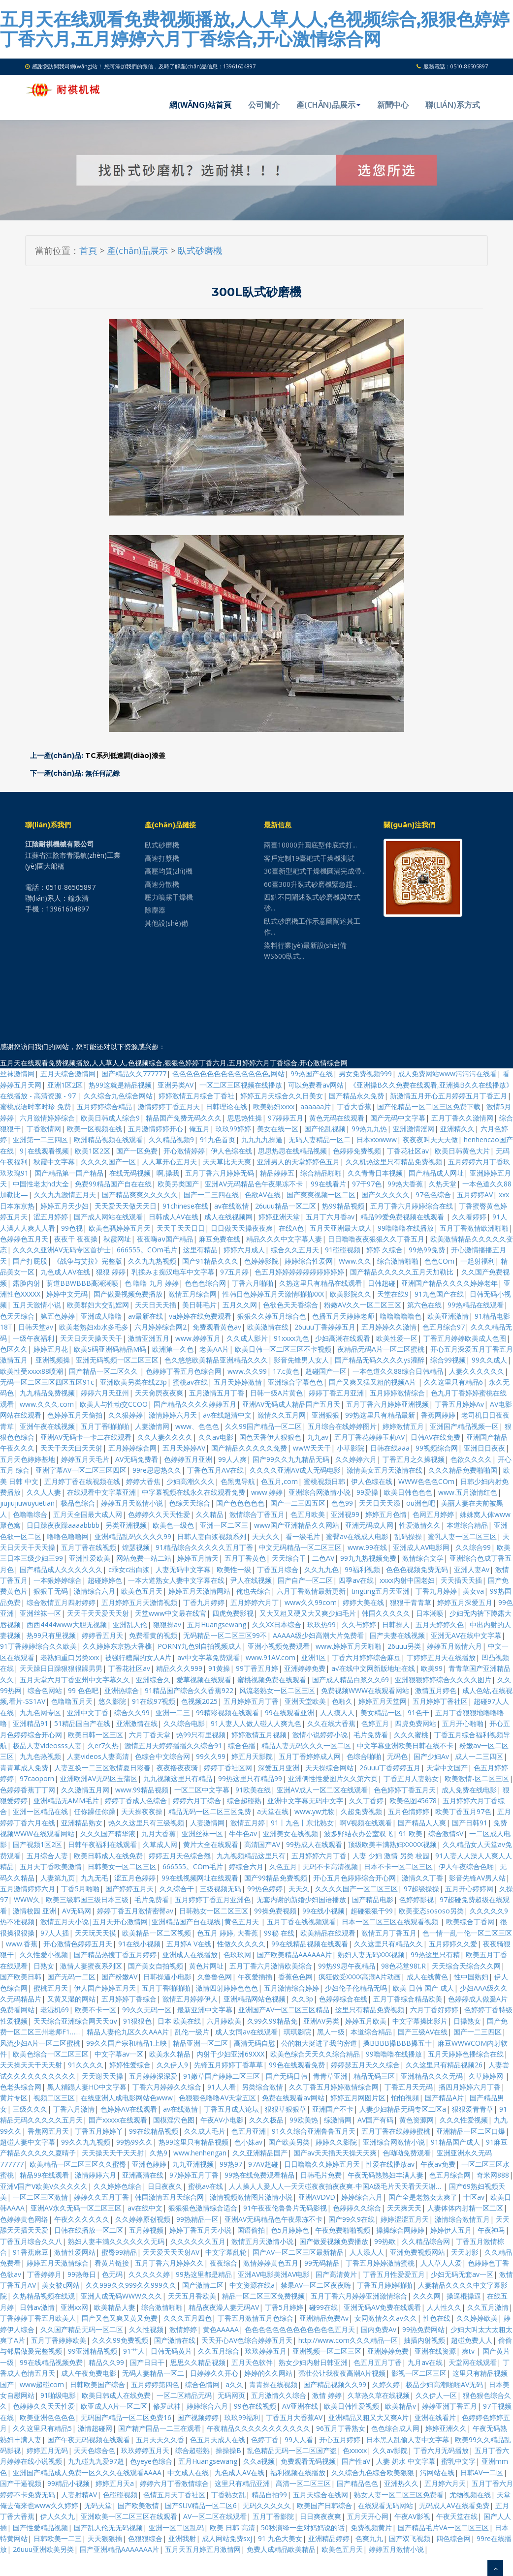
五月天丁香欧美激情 (51, 1866)
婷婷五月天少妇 (64, 1206)
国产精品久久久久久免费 (249, 1448)
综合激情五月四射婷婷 (61, 1602)
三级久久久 (30, 2109)
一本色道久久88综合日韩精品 (398, 1371)
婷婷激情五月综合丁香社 (196, 1095)
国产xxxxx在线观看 (118, 2119)
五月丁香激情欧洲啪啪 (474, 1228)
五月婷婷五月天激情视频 (139, 1602)
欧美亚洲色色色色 (47, 2417)
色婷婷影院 (261, 1261)
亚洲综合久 (153, 1679)
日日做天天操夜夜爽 (242, 1228)
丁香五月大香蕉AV (294, 2417)
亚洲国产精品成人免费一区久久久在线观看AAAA (87, 2472)
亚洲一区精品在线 (40, 1811)
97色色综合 (433, 1194)
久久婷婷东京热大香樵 (117, 1646)
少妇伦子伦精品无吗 (356, 1988)
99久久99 (210, 1756)
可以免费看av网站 (316, 1085)
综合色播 (242, 1745)
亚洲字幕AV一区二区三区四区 (81, 1470)
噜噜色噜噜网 (68, 1536)
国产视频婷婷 (198, 2417)
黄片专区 (14, 2097)
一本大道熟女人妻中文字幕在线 (176, 1580)
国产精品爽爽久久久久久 (140, 1194)
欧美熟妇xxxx (273, 1106)
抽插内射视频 (424, 2340)
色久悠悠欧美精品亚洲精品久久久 (216, 1359)
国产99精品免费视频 (275, 1877)
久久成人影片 (247, 1338)
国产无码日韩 (286, 2076)
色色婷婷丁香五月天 (405, 1789)
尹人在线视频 (251, 1580)
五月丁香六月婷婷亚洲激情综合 (359, 2296)
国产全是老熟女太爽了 (422, 2197)
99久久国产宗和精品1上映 (126, 2043)
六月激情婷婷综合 (47, 1117)
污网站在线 (437, 2472)
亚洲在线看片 (435, 2417)
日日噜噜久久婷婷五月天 (322, 2164)
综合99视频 (448, 1359)
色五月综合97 (443, 1327)
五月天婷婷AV (183, 1448)
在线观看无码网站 (385, 2505)
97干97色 (367, 1183)
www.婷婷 (267, 1492)
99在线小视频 (323, 1910)
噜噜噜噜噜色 (400, 1316)
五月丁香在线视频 (88, 1547)
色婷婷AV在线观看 (128, 2109)
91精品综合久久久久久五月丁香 (204, 1547)
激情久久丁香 (422, 1877)
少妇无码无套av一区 (462, 2274)
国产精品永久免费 (356, 1095)
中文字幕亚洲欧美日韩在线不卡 (405, 1745)
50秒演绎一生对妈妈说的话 (303, 2527)
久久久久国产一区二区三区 (356, 1888)
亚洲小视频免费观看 (279, 1646)
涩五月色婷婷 (135, 1877)
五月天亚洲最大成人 (341, 1228)
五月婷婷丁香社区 (440, 1701)
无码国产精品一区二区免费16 (126, 2417)
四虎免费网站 (415, 1723)
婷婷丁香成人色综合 (136, 1800)
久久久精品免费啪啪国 (462, 1470)
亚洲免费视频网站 (417, 2252)
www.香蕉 (21, 1943)
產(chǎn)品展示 (328, 104)
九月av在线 (425, 2362)
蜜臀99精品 (119, 2252)
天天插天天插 (461, 1580)
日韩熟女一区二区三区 (213, 1910)
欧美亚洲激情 (448, 1316)
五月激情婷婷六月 (27, 1888)
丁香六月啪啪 (252, 1283)
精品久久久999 (179, 1668)
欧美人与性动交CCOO (114, 1404)
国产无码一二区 (71, 1976)
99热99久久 (134, 2142)
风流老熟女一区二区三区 (277, 1690)
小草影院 (350, 1448)
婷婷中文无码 (67, 1294)
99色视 (72, 1228)
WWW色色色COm (426, 1481)
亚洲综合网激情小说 (320, 1492)
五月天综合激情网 (68, 1073)
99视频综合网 (437, 1448)
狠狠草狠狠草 (285, 2109)
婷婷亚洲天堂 (279, 1216)
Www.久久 (355, 1261)
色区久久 (14, 1349)
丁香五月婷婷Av (459, 1404)
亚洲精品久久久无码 (432, 2076)
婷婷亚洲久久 (446, 2428)
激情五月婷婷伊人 (190, 1998)
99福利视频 (362, 1569)
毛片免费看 (370, 1734)
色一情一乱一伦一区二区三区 (467, 1933)
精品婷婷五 (277, 1173)
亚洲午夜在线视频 (47, 1426)
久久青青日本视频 (375, 1173)
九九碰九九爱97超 (96, 2461)
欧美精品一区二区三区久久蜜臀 (78, 2164)
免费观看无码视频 (308, 2461)
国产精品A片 (444, 2097)
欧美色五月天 (141, 1591)
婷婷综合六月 (362, 2197)
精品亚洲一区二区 (200, 2043)
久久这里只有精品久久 (388, 1943)
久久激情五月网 (85, 1789)
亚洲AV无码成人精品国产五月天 (291, 1404)
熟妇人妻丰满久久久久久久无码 (116, 2241)
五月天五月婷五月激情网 (203, 2549)
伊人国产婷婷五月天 (105, 1988)
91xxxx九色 (291, 1338)
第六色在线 (424, 1304)
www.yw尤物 (314, 1811)
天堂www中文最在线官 (170, 1613)
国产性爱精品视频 (40, 2527)
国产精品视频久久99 (334, 2384)
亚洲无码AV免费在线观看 (382, 2307)
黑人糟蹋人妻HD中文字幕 (87, 2086)
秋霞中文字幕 (54, 1161)
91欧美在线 (253, 1789)
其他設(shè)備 (166, 923)
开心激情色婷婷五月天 (77, 1943)
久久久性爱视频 (464, 2119)
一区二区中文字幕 (201, 1789)
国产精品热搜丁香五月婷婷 (115, 1954)
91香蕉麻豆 (30, 2252)
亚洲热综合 (121, 1690)
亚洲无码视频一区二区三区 (117, 1359)
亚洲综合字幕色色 (295, 1382)
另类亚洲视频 (126, 1525)
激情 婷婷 (327, 2395)
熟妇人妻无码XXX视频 (371, 1954)
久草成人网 (160, 1844)
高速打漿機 (162, 858)
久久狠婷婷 (125, 1415)
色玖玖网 (237, 1954)
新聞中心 (393, 104)
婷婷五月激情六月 (454, 1646)
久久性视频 (146, 2329)
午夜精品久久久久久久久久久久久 (258, 2428)
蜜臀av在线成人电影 (357, 1536)
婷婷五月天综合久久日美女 (281, 1095)
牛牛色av (243, 1833)
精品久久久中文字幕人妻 (284, 1238)
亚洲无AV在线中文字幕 (466, 1635)
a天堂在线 (273, 1811)
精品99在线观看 (44, 2175)
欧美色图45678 (413, 1800)
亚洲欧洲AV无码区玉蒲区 (98, 1778)
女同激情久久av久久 (385, 2318)
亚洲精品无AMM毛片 (66, 1800)
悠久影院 (112, 1701)
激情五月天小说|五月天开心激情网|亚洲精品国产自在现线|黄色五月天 (150, 1921)
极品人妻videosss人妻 (47, 1745)
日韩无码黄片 (171, 2351)
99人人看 (299, 2439)
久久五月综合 (218, 2351)
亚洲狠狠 (325, 1415)
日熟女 (43, 1965)
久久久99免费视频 (120, 2340)
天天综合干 (289, 1558)
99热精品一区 (197, 2219)
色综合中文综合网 (162, 1756)
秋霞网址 (117, 1238)
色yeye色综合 (151, 2461)
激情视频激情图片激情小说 (251, 2197)
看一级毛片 (303, 1536)
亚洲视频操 (52, 1359)
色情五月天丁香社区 (174, 2494)
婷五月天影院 (252, 1756)
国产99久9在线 (351, 2219)
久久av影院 (390, 2450)
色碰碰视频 (120, 2494)
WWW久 (27, 1899)
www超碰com (42, 2384)
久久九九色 (321, 1569)
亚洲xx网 (74, 2307)
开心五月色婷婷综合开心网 (354, 1877)
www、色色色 (197, 1426)
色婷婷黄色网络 (24, 2219)
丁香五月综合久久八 (31, 2241)
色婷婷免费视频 (357, 1150)
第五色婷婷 (57, 1316)
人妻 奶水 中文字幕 (405, 2461)
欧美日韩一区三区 (95, 1734)
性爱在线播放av (390, 2164)
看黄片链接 (112, 2263)
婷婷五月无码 (47, 2450)
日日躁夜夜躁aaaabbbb (63, 1525)
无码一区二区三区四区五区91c (47, 1382)
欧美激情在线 (268, 1327)
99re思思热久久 (156, 1470)
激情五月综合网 (192, 1294)
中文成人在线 (188, 2472)
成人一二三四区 (479, 1756)
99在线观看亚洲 (289, 1712)
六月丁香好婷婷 (434, 2009)
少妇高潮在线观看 (342, 1338)
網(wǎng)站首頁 (200, 104)
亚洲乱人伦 (130, 1624)
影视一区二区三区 (419, 2373)
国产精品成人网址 (436, 1173)
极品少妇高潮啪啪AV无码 (444, 2384)
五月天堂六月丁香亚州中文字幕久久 (75, 1679)
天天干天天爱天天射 (98, 1613)
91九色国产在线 (439, 1294)
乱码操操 (408, 1536)
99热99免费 (427, 1249)
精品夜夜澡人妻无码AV (224, 2307)
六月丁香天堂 (149, 1734)
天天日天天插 (155, 1304)
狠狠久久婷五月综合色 (271, 1316)
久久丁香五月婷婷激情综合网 (334, 2086)
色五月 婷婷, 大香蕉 (227, 1933)
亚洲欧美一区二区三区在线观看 (129, 2516)
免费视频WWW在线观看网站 (365, 1690)
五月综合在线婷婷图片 (342, 1426)
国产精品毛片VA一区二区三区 (443, 2527)
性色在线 (436, 2318)
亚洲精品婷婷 (329, 2538)
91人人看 (221, 2086)
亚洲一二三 (173, 1712)
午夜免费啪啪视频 (342, 2230)
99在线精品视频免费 (51, 2362)
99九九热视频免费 (368, 1558)
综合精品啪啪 (321, 1173)
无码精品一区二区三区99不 (225, 1635)
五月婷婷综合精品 (104, 1106)
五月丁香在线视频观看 (301, 1921)
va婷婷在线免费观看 (200, 1316)
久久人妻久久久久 (164, 1437)
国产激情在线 (174, 2340)
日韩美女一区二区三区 (122, 1866)
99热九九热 (369, 1128)
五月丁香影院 (273, 2516)
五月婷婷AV (475, 1194)
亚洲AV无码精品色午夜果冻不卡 (255, 1183)
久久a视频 (259, 2461)
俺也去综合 (253, 1591)
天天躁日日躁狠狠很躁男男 (61, 1668)
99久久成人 (489, 1359)
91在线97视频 (153, 1701)
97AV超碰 (263, 2164)
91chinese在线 (185, 1206)
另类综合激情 (262, 2086)
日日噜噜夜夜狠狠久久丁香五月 (376, 1238)
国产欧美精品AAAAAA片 (294, 1954)
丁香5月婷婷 (284, 2307)
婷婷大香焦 (143, 1481)
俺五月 (199, 1128)
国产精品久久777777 (133, 1073)
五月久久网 (240, 1304)
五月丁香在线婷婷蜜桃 (395, 2131)
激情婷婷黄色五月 (270, 2263)
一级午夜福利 (33, 1338)
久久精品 (210, 1514)
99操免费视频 (275, 1910)
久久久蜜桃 (411, 1734)
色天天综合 (17, 1316)
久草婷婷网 (487, 2076)
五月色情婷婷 (408, 1811)
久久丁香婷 (366, 1800)
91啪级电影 (58, 2395)
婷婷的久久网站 (268, 2373)
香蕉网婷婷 (438, 1415)
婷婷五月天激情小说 (132, 1503)
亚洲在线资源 (435, 2351)
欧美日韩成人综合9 (110, 1117)
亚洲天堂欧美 (305, 1701)
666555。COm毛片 (147, 1249)
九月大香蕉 (158, 1833)
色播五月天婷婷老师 (343, 1316)
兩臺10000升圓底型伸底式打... (310, 844)
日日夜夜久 (165, 2186)
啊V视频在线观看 (366, 1822)
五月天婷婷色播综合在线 (466, 2054)
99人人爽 (232, 1459)
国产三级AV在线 (423, 2031)
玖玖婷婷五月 (266, 2351)
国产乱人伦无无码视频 (108, 2527)
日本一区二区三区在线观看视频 (391, 1921)
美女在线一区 (277, 1128)
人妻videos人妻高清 (98, 1756)
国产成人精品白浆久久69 (350, 1679)
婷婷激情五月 (403, 1426)
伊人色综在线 (231, 1150)
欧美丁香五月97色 (463, 1811)
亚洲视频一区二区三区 (326, 2351)
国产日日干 (147, 2362)
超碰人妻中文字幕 (27, 2142)
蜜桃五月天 (50, 1988)
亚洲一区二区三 (224, 1525)
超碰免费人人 (471, 2340)
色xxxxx (355, 2450)
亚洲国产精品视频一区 (464, 1426)
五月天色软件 (252, 2362)
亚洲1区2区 (65, 1085)
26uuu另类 (404, 1646)
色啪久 (342, 1701)
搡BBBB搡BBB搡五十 (397, 2043)
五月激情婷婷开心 (155, 1128)
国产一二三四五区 (297, 1503)
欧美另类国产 (178, 1183)
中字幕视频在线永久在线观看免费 (193, 1492)
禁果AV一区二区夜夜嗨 (316, 2285)
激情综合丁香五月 (257, 1514)
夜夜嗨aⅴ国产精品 (165, 1238)
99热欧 (385, 2241)
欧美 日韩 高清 (232, 2527)
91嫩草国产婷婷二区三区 (221, 2076)
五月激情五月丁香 (216, 1392)
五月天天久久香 (160, 2439)
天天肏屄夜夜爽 (159, 1392)
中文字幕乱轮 (226, 2252)
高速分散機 (162, 884)
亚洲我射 (182, 2538)
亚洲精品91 (30, 1723)
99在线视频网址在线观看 (199, 1877)
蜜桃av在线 (190, 1382)
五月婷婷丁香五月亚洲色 (213, 1899)
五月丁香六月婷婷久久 (169, 2263)
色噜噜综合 (30, 1514)
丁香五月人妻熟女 (411, 1778)
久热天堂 (442, 1183)
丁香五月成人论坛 (231, 2109)
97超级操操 (421, 1888)
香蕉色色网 (295, 1976)
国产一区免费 (137, 1150)
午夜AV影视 (412, 2516)
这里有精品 (200, 1249)
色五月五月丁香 (377, 2362)
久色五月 (283, 1866)
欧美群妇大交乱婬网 (98, 1304)
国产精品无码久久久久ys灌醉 (379, 1359)
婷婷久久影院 (336, 2142)
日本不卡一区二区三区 (398, 1866)
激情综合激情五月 (462, 2219)
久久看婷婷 (469, 1216)
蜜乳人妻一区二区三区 (462, 1536)
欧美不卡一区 (95, 2009)
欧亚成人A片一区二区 (114, 2406)
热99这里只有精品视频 (193, 2142)
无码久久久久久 (267, 2505)
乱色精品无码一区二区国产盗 (292, 2450)
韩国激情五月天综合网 (169, 2197)
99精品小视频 (68, 2483)
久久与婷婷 (359, 1624)
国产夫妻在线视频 (397, 1635)
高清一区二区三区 (303, 2483)
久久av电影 (215, 1437)
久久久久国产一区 (108, 1161)
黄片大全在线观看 (210, 1844)
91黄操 (219, 1668)
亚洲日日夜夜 (484, 1448)
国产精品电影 (372, 1899)
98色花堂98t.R (403, 1965)
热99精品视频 (343, 1206)
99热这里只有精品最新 (380, 1415)
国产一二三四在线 (211, 1194)
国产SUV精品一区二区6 (201, 2505)
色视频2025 (199, 1701)
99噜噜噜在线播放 (406, 1228)
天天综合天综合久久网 (466, 1965)
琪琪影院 (297, 2031)
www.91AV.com (270, 1657)
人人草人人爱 (441, 2263)
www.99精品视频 (141, 1789)
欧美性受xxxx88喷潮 (31, 1371)
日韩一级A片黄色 (276, 1392)
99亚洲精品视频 (92, 2351)
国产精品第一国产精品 (68, 1173)
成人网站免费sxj (227, 2538)
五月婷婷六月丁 (254, 1602)
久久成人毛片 (204, 2131)
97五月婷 (234, 1271)
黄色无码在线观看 (336, 1117)
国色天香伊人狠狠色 (270, 1437)
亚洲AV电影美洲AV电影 (274, 2274)
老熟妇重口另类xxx (69, 1657)
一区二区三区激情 (40, 2197)
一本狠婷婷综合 (57, 1580)
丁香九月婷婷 (436, 1591)
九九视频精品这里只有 (251, 1855)
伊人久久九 (57, 2516)
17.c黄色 (286, 1371)
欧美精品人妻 (114, 2307)
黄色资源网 (416, 2119)
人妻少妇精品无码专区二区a (402, 2109)
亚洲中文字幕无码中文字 (305, 1800)
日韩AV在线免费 (435, 1437)
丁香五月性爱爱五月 (394, 2274)
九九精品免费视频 (47, 1392)
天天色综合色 (94, 2450)
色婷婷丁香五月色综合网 (184, 1371)
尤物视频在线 (470, 2494)
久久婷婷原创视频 (142, 2219)
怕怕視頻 (405, 2097)
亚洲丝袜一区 (40, 1613)
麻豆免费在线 (219, 1238)
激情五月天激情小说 (262, 2241)
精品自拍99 (269, 2494)
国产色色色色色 (240, 1503)
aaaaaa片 (315, 1106)
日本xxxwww (376, 1139)
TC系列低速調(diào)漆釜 (125, 755)
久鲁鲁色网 (214, 1976)
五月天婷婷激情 (238, 1382)
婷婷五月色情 (386, 1514)
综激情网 (338, 2119)
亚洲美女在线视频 (290, 1833)
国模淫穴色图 (173, 2119)
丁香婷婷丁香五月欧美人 (38, 2318)
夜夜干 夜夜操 (75, 1238)
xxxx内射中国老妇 (407, 1580)
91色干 (418, 1712)
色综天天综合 (189, 1503)
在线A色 (291, 1228)
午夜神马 (491, 2230)
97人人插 (54, 1933)
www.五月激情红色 (467, 1492)
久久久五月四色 (187, 2318)
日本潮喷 (430, 1613)
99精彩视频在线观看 (227, 1712)
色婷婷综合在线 (343, 1998)
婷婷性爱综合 (130, 2064)
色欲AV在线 (263, 1194)
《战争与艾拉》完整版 (87, 1261)
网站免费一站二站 (143, 1558)
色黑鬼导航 (238, 1481)
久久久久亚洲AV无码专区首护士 (62, 1249)
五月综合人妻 (47, 1855)
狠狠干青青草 (410, 1602)
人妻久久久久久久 (476, 1371)
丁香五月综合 (277, 1569)
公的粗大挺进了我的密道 (319, 2043)
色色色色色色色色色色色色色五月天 (300, 2329)
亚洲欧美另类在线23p (133, 1382)
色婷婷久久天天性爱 (159, 1514)
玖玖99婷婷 (233, 1128)
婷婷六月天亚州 (105, 1392)
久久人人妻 (44, 1492)
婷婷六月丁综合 (197, 1800)
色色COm (439, 1261)
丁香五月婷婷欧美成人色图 (464, 1338)
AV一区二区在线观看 (215, 2516)
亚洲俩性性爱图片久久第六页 (333, 1778)
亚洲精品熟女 (81, 1822)
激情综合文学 (423, 1558)
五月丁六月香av (330, 1216)
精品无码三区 (374, 2076)
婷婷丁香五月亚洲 (336, 1392)
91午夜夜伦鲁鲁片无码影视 (285, 2207)
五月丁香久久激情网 (462, 1117)
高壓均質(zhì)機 (168, 871)
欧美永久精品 (170, 2054)
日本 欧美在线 (179, 2021)
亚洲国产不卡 (332, 2109)
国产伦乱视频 (325, 1128)
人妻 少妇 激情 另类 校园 (391, 1855)
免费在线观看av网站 (293, 2097)
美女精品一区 (381, 1712)
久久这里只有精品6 (453, 1382)
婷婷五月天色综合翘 (180, 1855)
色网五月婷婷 (433, 1514)
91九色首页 (217, 1139)
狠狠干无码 (50, 1591)
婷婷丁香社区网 (228, 1767)
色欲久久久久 (471, 1459)
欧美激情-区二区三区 (477, 1778)
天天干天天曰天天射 (71, 1448)
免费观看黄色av (216, 1327)
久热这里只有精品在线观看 (320, 1283)
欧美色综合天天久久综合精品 (315, 2054)
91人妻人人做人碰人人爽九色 (256, 1723)
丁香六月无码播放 (441, 2450)
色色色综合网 (205, 1283)
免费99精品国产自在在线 (113, 1183)
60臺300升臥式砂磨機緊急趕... (310, 884)
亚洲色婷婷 (149, 2164)
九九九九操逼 (262, 1139)
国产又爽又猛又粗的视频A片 (373, 1382)
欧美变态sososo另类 (431, 1910)
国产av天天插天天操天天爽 (335, 2152)
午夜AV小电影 (221, 2119)
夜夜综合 (223, 2263)
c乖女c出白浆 (129, 1569)
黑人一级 (331, 2031)
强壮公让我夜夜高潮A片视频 (341, 2373)
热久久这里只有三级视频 (146, 1822)
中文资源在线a (252, 2285)
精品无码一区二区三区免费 (209, 1811)
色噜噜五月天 (72, 1701)
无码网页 (231, 2395)
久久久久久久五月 (197, 2241)
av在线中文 (145, 2207)
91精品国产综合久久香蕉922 (189, 1690)
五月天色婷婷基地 (27, 1459)
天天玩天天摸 (95, 1933)
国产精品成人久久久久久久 (61, 1569)
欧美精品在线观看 (327, 1933)
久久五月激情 (488, 2307)
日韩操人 (396, 1624)
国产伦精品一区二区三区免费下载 (429, 1106)
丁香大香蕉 (354, 1106)
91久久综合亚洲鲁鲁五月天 (313, 2131)
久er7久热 (103, 1745)
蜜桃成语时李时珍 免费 (35, 1106)
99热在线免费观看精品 (259, 2175)
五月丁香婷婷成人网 (310, 1756)
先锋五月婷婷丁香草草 (228, 2064)
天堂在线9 (393, 1294)
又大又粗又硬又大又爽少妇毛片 (307, 1613)
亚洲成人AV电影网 (421, 1547)
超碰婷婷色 (105, 1580)
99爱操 (367, 1492)
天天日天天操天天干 (91, 1338)
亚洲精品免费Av (324, 2318)
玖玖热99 (321, 1624)
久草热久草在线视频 (379, 2395)
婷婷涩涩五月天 (405, 2219)
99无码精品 (322, 2263)
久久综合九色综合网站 (118, 1095)
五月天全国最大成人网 (87, 1514)
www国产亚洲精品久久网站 (296, 1525)
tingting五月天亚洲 (381, 1591)
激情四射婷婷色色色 (227, 1988)
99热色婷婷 (265, 1888)
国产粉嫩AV (119, 1976)
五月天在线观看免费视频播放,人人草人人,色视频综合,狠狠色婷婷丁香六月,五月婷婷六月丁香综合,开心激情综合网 (255, 29)
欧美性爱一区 (396, 1338)
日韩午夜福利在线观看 (102, 1844)
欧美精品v (400, 2406)
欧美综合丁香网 (470, 1921)
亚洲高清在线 (142, 2175)
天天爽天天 (404, 2207)
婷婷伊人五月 (451, 2230)
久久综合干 (177, 1888)
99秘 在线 (279, 1933)
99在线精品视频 (153, 2131)
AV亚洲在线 (300, 2406)
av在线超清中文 (227, 1415)
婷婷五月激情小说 (396, 2549)
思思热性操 (244, 1117)
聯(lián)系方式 (452, 104)
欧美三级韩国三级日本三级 (87, 1899)
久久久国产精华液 (107, 1833)
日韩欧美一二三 (57, 2538)
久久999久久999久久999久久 (131, 2285)
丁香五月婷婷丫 (99, 2131)
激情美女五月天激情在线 (384, 1470)
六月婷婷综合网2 (160, 1327)
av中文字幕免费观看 (208, 1657)
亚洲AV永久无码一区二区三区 (76, 2207)
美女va (473, 1591)
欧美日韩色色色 (408, 1492)
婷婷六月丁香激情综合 (174, 2483)
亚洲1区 (313, 1657)
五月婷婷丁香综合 (129, 1998)
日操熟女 (467, 2021)
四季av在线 (356, 1580)
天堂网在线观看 (473, 2362)
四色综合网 (453, 2538)
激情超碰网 (95, 2428)
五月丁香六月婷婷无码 (219, 1173)
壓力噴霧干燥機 (169, 897)
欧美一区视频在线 (94, 1128)
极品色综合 (78, 1503)
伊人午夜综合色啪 (466, 1866)
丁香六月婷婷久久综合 (166, 2086)
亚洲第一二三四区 (40, 1139)
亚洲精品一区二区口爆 (470, 2131)
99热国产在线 (311, 1073)
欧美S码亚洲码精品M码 (110, 1349)
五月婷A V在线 (188, 1943)
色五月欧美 (307, 1514)
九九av (317, 1437)
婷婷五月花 (50, 1349)
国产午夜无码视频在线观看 (88, 2439)
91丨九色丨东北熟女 (302, 1822)
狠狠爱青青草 (472, 2109)
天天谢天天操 (102, 2076)
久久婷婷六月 (356, 1459)
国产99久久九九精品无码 (291, 1459)
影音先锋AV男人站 (477, 1877)
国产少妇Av (431, 1756)
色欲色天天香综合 (290, 1304)
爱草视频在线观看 (203, 1679)
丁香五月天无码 (409, 2086)
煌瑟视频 (136, 1547)
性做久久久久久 (241, 1943)
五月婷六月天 (445, 2483)
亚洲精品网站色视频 (255, 1998)
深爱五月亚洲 (278, 1767)
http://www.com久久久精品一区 (348, 2340)
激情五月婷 (247, 1822)
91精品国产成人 (455, 2142)
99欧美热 (303, 2119)
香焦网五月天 (48, 2131)
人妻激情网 (152, 1426)
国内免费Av (378, 2329)
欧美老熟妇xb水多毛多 (93, 1327)
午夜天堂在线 (457, 2516)
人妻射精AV (79, 2494)
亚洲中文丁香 (87, 1712)
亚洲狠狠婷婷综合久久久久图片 (443, 1679)
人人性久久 (444, 2307)
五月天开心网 (367, 2516)
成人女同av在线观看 (246, 2031)
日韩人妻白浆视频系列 (211, 1536)
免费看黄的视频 (153, 1635)
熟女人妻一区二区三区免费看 (399, 2494)
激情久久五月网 (281, 1415)
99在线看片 (328, 1183)
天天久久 (266, 1536)
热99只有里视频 (51, 1635)
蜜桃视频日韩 (324, 1481)
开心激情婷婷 (184, 1150)
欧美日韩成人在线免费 (108, 1855)
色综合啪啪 (364, 1756)
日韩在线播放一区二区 (88, 2230)
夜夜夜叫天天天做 (430, 1139)
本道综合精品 (467, 1525)
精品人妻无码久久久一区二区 (306, 1745)
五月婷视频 (146, 2230)
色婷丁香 (265, 2439)
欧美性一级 (234, 1569)
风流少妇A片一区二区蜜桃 (40, 2043)
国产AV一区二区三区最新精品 (298, 2252)
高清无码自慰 (254, 2043)
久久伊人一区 (436, 2395)
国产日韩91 (469, 1822)
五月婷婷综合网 (132, 1448)
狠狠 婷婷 (111, 1271)
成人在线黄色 (427, 1976)
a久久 (234, 2384)
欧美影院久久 (350, 1294)
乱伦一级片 (192, 2031)
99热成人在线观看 (314, 1844)
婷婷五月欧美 (365, 2021)
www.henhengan (199, 2152)
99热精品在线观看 (476, 1304)
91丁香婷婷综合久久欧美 (38, 1646)
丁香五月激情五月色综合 (255, 2318)
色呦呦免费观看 (407, 2152)
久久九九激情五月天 (65, 1194)
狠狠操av (167, 1624)
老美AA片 (214, 1349)
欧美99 (432, 1668)
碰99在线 (323, 2307)
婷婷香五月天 (102, 1635)
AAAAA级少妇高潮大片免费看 (318, 1635)
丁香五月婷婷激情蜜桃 (380, 2263)
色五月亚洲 (248, 2131)
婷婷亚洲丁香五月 (449, 2406)
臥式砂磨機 (200, 250)
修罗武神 (167, 2406)
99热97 (231, 2164)
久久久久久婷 (149, 2274)
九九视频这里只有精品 (177, 1778)
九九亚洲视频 (193, 2164)
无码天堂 (98, 2505)
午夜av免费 (437, 2164)
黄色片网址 (206, 1965)
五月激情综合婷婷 (291, 1988)
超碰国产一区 (326, 1371)
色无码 (112, 2274)
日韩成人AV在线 (173, 1216)
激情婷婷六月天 (173, 1415)
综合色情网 (202, 2384)
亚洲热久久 (401, 2483)
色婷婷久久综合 (357, 2207)
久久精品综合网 (426, 2241)
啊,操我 (168, 1173)
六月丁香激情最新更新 (311, 1591)
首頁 (88, 250)
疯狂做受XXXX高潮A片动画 (360, 1976)
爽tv (469, 2351)
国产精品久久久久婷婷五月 (195, 1404)
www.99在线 (367, 1547)
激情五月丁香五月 (389, 1933)
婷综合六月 (246, 1866)
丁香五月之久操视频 (414, 1459)
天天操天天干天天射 (31, 2064)
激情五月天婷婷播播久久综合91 (173, 1745)
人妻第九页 (57, 1877)
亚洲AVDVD (316, 2197)
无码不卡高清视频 (330, 1866)
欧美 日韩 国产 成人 (423, 1988)
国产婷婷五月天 (129, 1888)
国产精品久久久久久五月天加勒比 (402, 1271)
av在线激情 (231, 1206)
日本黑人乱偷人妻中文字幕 (407, 2439)
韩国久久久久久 (386, 1613)
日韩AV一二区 (481, 2472)
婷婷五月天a (115, 2483)
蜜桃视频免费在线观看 (271, 1679)
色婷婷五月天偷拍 (74, 1415)
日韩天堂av (35, 1327)
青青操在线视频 (273, 2384)
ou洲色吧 (420, 1503)
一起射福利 (477, 1261)
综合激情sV (445, 1833)
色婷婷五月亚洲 (188, 1459)
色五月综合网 (450, 2175)
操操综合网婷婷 (400, 2230)
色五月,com (279, 1481)
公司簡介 (264, 104)
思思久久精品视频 (197, 2362)
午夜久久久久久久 (81, 2219)
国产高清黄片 (336, 2274)
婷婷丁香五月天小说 (200, 2230)
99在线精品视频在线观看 (309, 1943)
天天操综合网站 (329, 1767)
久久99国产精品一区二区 (263, 1426)
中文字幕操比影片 (420, 2021)
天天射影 (465, 2252)
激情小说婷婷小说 (320, 1734)
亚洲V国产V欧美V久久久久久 (44, 2186)
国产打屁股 (30, 1261)
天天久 (299, 1888)
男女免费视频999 (365, 1073)
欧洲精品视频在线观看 (108, 1139)
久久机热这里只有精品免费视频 (394, 1161)
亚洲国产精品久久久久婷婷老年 (449, 1283)
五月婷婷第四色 (155, 2384)
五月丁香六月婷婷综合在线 (411, 1206)
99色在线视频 (255, 2406)
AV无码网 (76, 1910)
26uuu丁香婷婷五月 (324, 1327)
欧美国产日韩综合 (324, 2505)
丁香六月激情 (74, 2109)
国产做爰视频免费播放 (128, 1294)
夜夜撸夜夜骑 (177, 1767)
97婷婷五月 (285, 1117)
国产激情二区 (203, 2285)
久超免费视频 (361, 1811)
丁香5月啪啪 (80, 1888)
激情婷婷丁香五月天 (169, 1106)
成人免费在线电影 (469, 1789)
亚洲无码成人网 (369, 1525)
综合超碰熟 (244, 1800)
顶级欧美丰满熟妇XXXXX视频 (392, 1844)
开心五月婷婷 (339, 2439)
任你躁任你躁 (94, 1811)
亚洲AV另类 (321, 2021)
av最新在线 (145, 1316)
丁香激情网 (44, 1128)
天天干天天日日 (181, 1228)
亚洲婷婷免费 (304, 1668)
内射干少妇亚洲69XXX (230, 2054)
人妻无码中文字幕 (183, 1569)
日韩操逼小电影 (167, 1976)
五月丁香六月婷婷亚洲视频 (387, 1404)
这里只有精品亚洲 (242, 2483)
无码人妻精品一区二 (320, 1139)
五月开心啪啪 (462, 1723)
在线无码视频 (130, 1173)
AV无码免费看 (136, 1459)
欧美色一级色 (173, 1525)
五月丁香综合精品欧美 (407, 1998)
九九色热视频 (40, 1756)
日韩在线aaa (390, 1448)
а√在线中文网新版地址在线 (373, 1668)
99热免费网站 (423, 2329)
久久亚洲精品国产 (260, 2152)
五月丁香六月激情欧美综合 (270, 1965)
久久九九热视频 (152, 1261)
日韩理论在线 (226, 1106)
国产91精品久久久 (210, 1261)
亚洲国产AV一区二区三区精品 (283, 2009)
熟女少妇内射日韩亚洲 (313, 2362)
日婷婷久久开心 (214, 2373)
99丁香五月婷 (257, 1668)
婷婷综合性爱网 (309, 1261)
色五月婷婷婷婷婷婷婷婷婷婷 (299, 1271)
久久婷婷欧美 (477, 2318)
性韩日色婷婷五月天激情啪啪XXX (273, 1294)
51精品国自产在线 (82, 1723)
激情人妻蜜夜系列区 (91, 1965)
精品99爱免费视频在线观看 (403, 1216)
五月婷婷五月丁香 (251, 1701)
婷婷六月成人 (244, 1249)
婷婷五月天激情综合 (58, 2263)
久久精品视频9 (171, 1139)
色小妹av (248, 2142)
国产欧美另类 (289, 2142)
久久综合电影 (184, 1723)
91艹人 (134, 2351)
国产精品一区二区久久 (104, 1371)
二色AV (323, 1558)
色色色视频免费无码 (417, 1569)
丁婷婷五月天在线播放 (441, 1657)
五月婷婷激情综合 (397, 1392)
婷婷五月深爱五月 (464, 1602)
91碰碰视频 (342, 1249)
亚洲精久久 (457, 1128)
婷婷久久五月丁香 (101, 2197)
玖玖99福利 (242, 2417)
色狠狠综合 (145, 2538)
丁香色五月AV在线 (215, 1470)
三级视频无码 (220, 1888)
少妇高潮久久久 (190, 1481)
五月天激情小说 (37, 1304)
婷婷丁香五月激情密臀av (135, 1910)
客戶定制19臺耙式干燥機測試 (309, 858)
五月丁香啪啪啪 (105, 1426)
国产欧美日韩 (20, 1976)
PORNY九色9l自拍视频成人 (200, 1646)
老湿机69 (54, 2009)
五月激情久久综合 (278, 2395)
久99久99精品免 (272, 2021)
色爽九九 (369, 2538)
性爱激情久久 (420, 1525)
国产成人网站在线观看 (108, 1216)
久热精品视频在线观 (44, 2296)
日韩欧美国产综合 (97, 2384)
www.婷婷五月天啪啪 (349, 1646)
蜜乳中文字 (458, 2461)
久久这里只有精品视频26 (444, 2064)
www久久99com (311, 1602)
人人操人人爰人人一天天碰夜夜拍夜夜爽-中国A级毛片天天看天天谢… (336, 2186)
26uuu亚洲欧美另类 (43, 2549)
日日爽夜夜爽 (320, 2516)
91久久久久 (85, 2064)
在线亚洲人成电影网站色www (127, 2097)
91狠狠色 (137, 2021)
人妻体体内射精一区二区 (465, 2207)
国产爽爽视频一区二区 (321, 1194)
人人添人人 (367, 2252)
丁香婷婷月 (44, 2274)
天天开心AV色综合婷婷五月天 (246, 2340)
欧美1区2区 (92, 1150)
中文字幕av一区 (119, 2054)
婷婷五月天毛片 (85, 1459)
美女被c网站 (61, 2285)
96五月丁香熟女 (340, 2428)
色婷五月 (375, 1723)
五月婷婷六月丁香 (319, 1855)
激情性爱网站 (75, 2252)
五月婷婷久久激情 (389, 1327)
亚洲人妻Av (471, 1569)
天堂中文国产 (447, 1767)
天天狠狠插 (105, 2538)
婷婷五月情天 (198, 1558)
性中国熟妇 (471, 1976)
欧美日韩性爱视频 (351, 2406)
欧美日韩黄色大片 (462, 1150)
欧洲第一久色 (172, 1349)
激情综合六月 (94, 1591)
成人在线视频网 (228, 1216)
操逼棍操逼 (464, 2296)
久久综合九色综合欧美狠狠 (372, 2472)
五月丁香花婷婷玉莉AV (369, 1437)
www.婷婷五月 (198, 1338)
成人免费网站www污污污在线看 (447, 1073)
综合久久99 (132, 1712)
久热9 (158, 2152)
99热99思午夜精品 (346, 1965)
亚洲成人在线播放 (190, 1954)
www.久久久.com (47, 1404)
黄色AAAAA (221, 2329)
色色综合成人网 (395, 2428)
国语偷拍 (251, 2230)
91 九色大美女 (280, 2538)
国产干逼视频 (20, 2483)
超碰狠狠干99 (372, 1910)
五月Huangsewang (216, 1624)
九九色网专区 (40, 1712)
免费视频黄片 (371, 2527)
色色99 (342, 1503)
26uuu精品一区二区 (285, 1206)
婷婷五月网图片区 (357, 2097)
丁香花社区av (408, 1150)
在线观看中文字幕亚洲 (101, 1492)
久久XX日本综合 (276, 1624)
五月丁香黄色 (245, 1558)
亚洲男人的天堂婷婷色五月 (298, 1161)
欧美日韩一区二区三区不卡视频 (283, 1349)
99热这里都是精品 (204, 2274)
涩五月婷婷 (50, 1216)
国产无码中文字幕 (397, 1117)
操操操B (228, 2450)
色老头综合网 (20, 2086)
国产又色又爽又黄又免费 (120, 2318)
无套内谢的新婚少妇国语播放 (301, 1899)
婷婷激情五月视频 (259, 1734)
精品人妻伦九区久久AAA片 (128, 2031)
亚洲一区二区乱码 (176, 2527)
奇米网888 (493, 2175)
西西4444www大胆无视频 (67, 1624)
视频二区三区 (54, 2097)
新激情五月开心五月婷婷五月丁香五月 (448, 1095)
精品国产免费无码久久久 (184, 1117)
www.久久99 (247, 1371)
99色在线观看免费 (297, 2064)
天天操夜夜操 (141, 1811)
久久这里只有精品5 (42, 2428)
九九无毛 (94, 1877)
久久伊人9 (172, 2064)
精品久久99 (106, 2362)
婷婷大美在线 (363, 1602)
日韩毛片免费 (321, 2175)
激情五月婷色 (435, 1690)
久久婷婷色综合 (118, 2186)
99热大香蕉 (405, 1183)
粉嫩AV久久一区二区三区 (362, 1304)
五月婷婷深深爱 (153, 2076)
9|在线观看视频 (44, 1150)
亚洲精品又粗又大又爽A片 (368, 2417)
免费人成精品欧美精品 (281, 2549)
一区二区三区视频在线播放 (240, 1085)
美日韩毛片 (199, 1304)
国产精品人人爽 (422, 1822)
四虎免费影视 (233, 1613)
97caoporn (37, 1778)
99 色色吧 (83, 1690)
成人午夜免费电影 (88, 2373)
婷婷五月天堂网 (382, 1701)
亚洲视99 (345, 1514)
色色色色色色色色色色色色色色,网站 (228, 1073)
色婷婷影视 (416, 1899)
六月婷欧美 (224, 2021)
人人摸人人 (337, 1712)
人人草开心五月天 (169, 1161)
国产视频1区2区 (37, 1844)
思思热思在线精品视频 (292, 1150)
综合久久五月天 (295, 1249)
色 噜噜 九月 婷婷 (152, 1283)
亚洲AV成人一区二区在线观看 (322, 1789)
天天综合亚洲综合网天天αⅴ (75, 2021)
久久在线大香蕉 (331, 1723)
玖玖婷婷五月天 (145, 2450)
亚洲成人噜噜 (101, 1316)
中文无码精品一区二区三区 (300, 1547)
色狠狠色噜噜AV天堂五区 (217, 2097)
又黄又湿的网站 (71, 1998)
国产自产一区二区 (305, 1580)
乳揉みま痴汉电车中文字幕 (172, 1271)
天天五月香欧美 (192, 2296)
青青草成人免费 (24, 1767)
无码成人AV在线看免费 (454, 2505)
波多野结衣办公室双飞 (358, 1833)
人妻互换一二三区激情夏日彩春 (102, 1767)
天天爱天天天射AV (171, 2252)
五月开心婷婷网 (469, 1888)
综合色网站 (45, 1690)
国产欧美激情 (138, 2505)
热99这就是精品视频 (120, 1085)
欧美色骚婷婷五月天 (120, 1228)
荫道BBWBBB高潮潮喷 (82, 1283)
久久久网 (427, 2296)
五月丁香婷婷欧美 (58, 2340)
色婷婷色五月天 (24, 1238)
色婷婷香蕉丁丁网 (27, 1789)
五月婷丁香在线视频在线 (82, 1481)
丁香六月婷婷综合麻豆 (366, 1657)
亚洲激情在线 (137, 1723)
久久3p (302, 1998)
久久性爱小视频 (44, 1954)
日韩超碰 (381, 1283)
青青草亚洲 (330, 2076)
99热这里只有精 (435, 1954)
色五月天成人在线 (217, 2439)
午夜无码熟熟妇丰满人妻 (385, 2175)
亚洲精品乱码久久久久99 (133, 1536)
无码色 (397, 1756)
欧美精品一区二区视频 (156, 1933)
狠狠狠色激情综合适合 (202, 2207)
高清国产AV (262, 1844)
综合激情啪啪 (397, 1261)
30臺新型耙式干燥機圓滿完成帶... (315, 871)
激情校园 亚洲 (34, 1910)
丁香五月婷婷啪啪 (384, 2285)
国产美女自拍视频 (155, 1965)
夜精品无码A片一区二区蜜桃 (380, 1349)
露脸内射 (26, 1283)
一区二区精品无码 (184, 2395)
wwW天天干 (312, 1448)
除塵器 (155, 909)
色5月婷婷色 (290, 2230)
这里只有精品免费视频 (369, 2009)
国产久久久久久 (385, 1194)
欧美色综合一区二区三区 (51, 2054)
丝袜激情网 (17, 1073)
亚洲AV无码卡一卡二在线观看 (85, 1437)
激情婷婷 (183, 2329)
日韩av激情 (37, 2307)
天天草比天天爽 (227, 1161)
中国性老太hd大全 (41, 1183)
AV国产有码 (375, 2119)
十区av (473, 2197)
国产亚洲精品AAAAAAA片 (119, 2549)
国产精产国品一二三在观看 (159, 2428)
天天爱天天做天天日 (126, 1206)
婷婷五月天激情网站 (199, 1591)
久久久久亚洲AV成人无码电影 (295, 1470)
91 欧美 (410, 1833)
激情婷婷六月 (95, 2175)
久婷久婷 (386, 2384)
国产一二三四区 (477, 2031)
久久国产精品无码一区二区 (81, 2329)
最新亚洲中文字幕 (204, 2009)
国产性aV (356, 2461)
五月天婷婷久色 (440, 1624)
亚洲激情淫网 (413, 1128)
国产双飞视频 (409, 2538)
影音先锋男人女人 (301, 1359)
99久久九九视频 (85, 2142)
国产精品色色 (357, 2483)
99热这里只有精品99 (250, 1778)
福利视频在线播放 (297, 2472)
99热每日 (81, 2274)
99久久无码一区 (146, 2009)
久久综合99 (473, 1547)
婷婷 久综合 (384, 1249)
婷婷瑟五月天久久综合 (365, 2064)
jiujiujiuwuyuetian (27, 1503)
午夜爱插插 (255, 1976)
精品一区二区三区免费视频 (263, 2296)
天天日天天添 (379, 1503)
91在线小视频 (139, 1943)
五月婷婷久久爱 (453, 1943)
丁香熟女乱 (228, 2494)
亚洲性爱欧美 (89, 1558)
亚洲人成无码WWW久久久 (121, 2296)
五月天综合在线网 (320, 2494)
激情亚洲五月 (148, 1338)
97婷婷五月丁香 (194, 2175)
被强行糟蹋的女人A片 (138, 1657)
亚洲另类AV (175, 1085)
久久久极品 (266, 2119)
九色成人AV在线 (65, 1271)
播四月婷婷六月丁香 (470, 2086)
